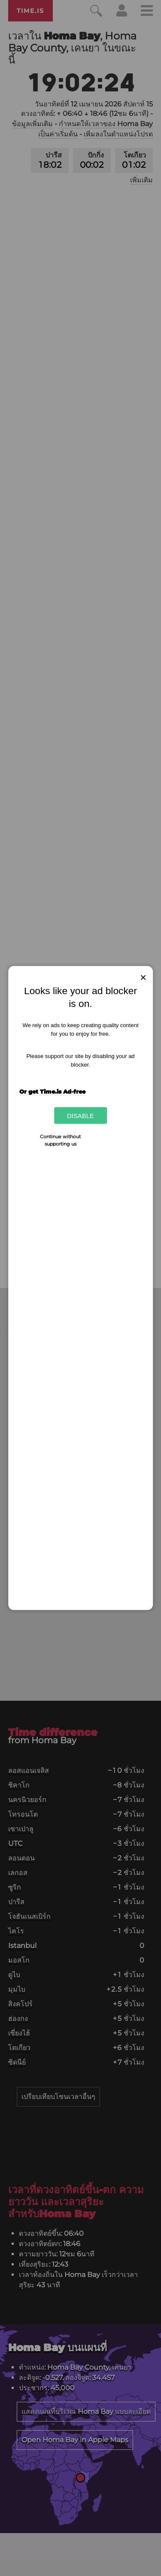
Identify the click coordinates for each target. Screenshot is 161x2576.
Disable (80, 1115)
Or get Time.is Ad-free (52, 1091)
